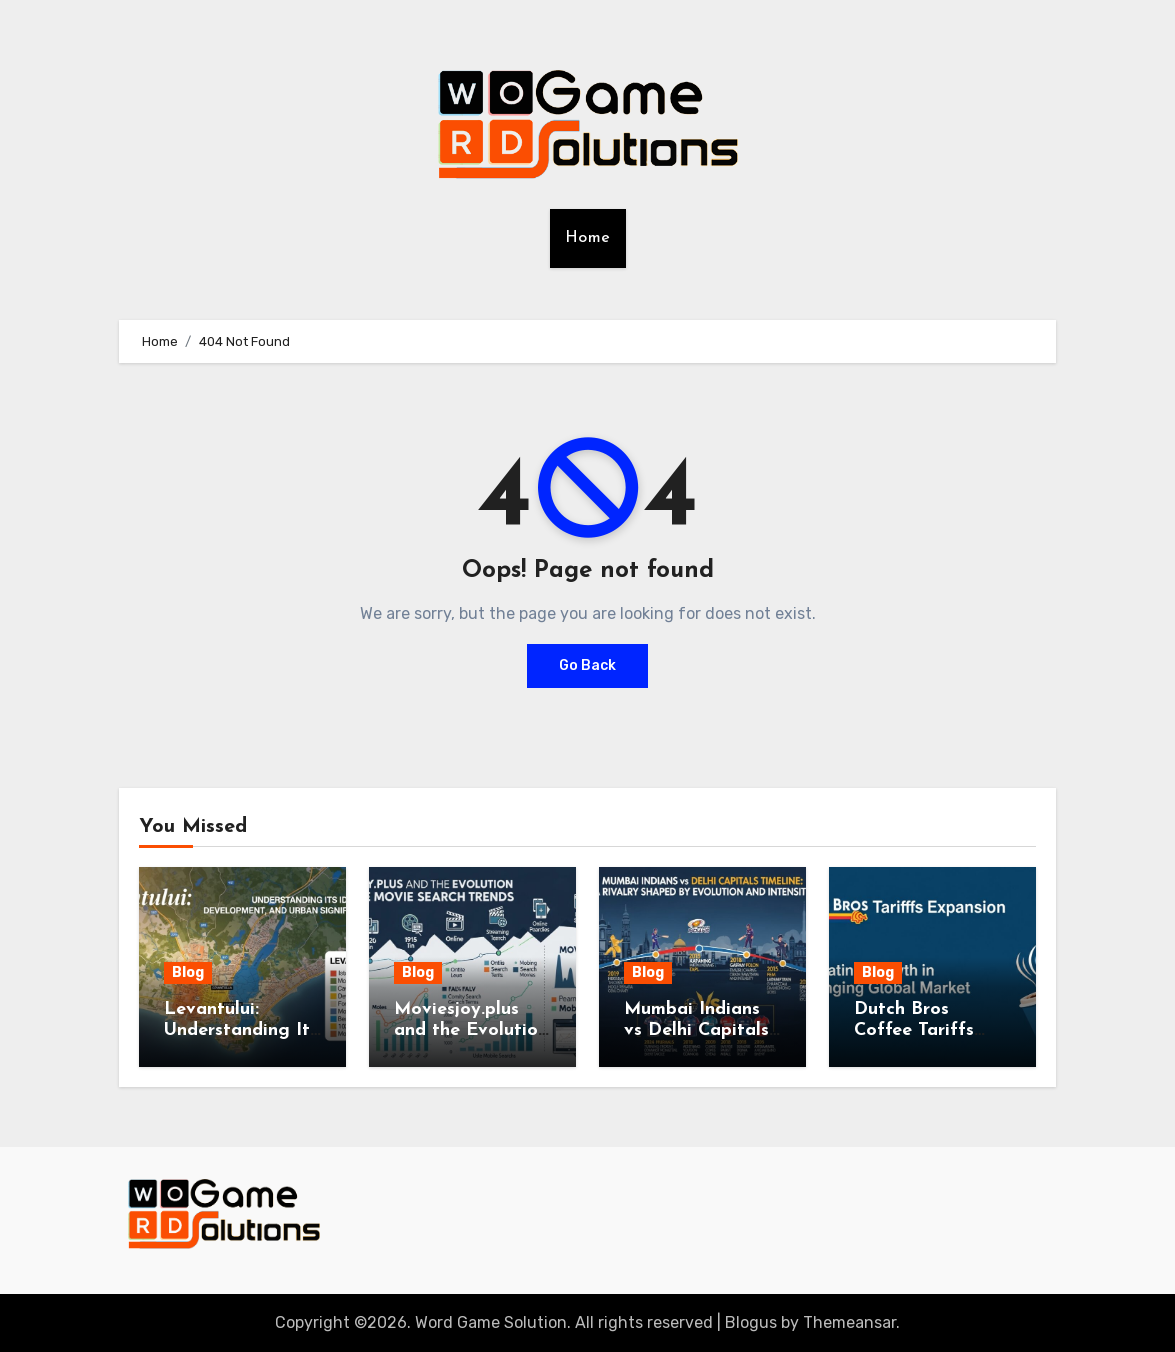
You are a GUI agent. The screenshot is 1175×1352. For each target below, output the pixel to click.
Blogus (751, 1322)
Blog (188, 972)
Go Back (587, 665)
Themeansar (849, 1322)
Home (588, 238)
